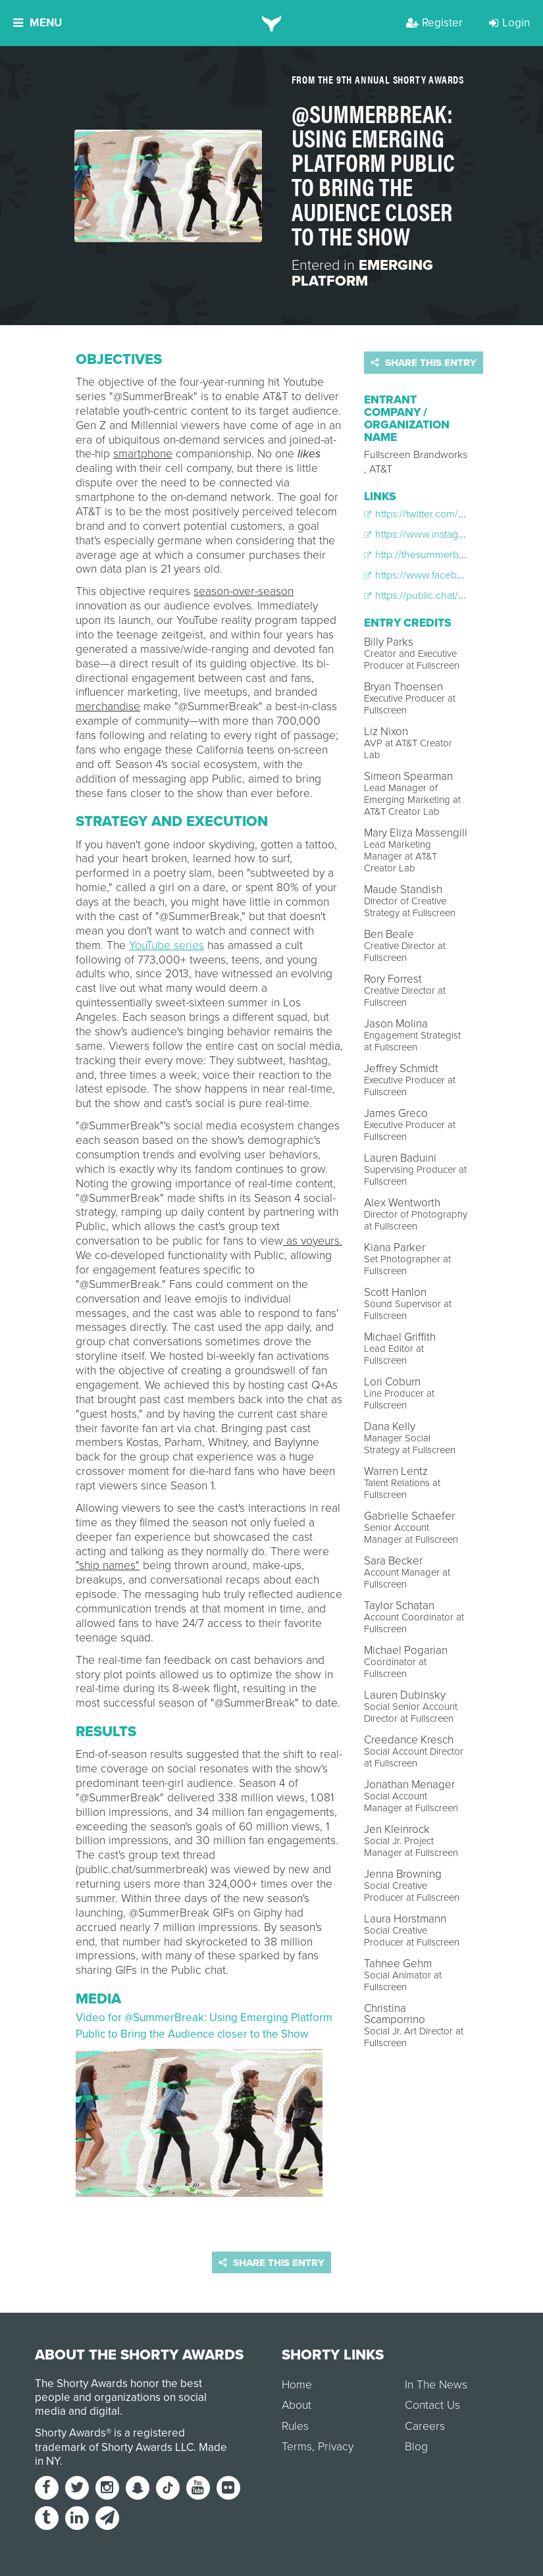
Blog (416, 2447)
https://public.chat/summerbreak (442, 595)
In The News (436, 2385)
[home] (271, 23)
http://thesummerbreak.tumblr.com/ (449, 554)
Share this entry (424, 363)
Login (509, 23)
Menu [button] (37, 23)
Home (297, 2385)
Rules (295, 2426)
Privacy (335, 2447)
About (296, 2405)
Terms (297, 2447)
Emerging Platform (362, 273)
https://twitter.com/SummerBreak (443, 514)
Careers (425, 2426)
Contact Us (432, 2405)
